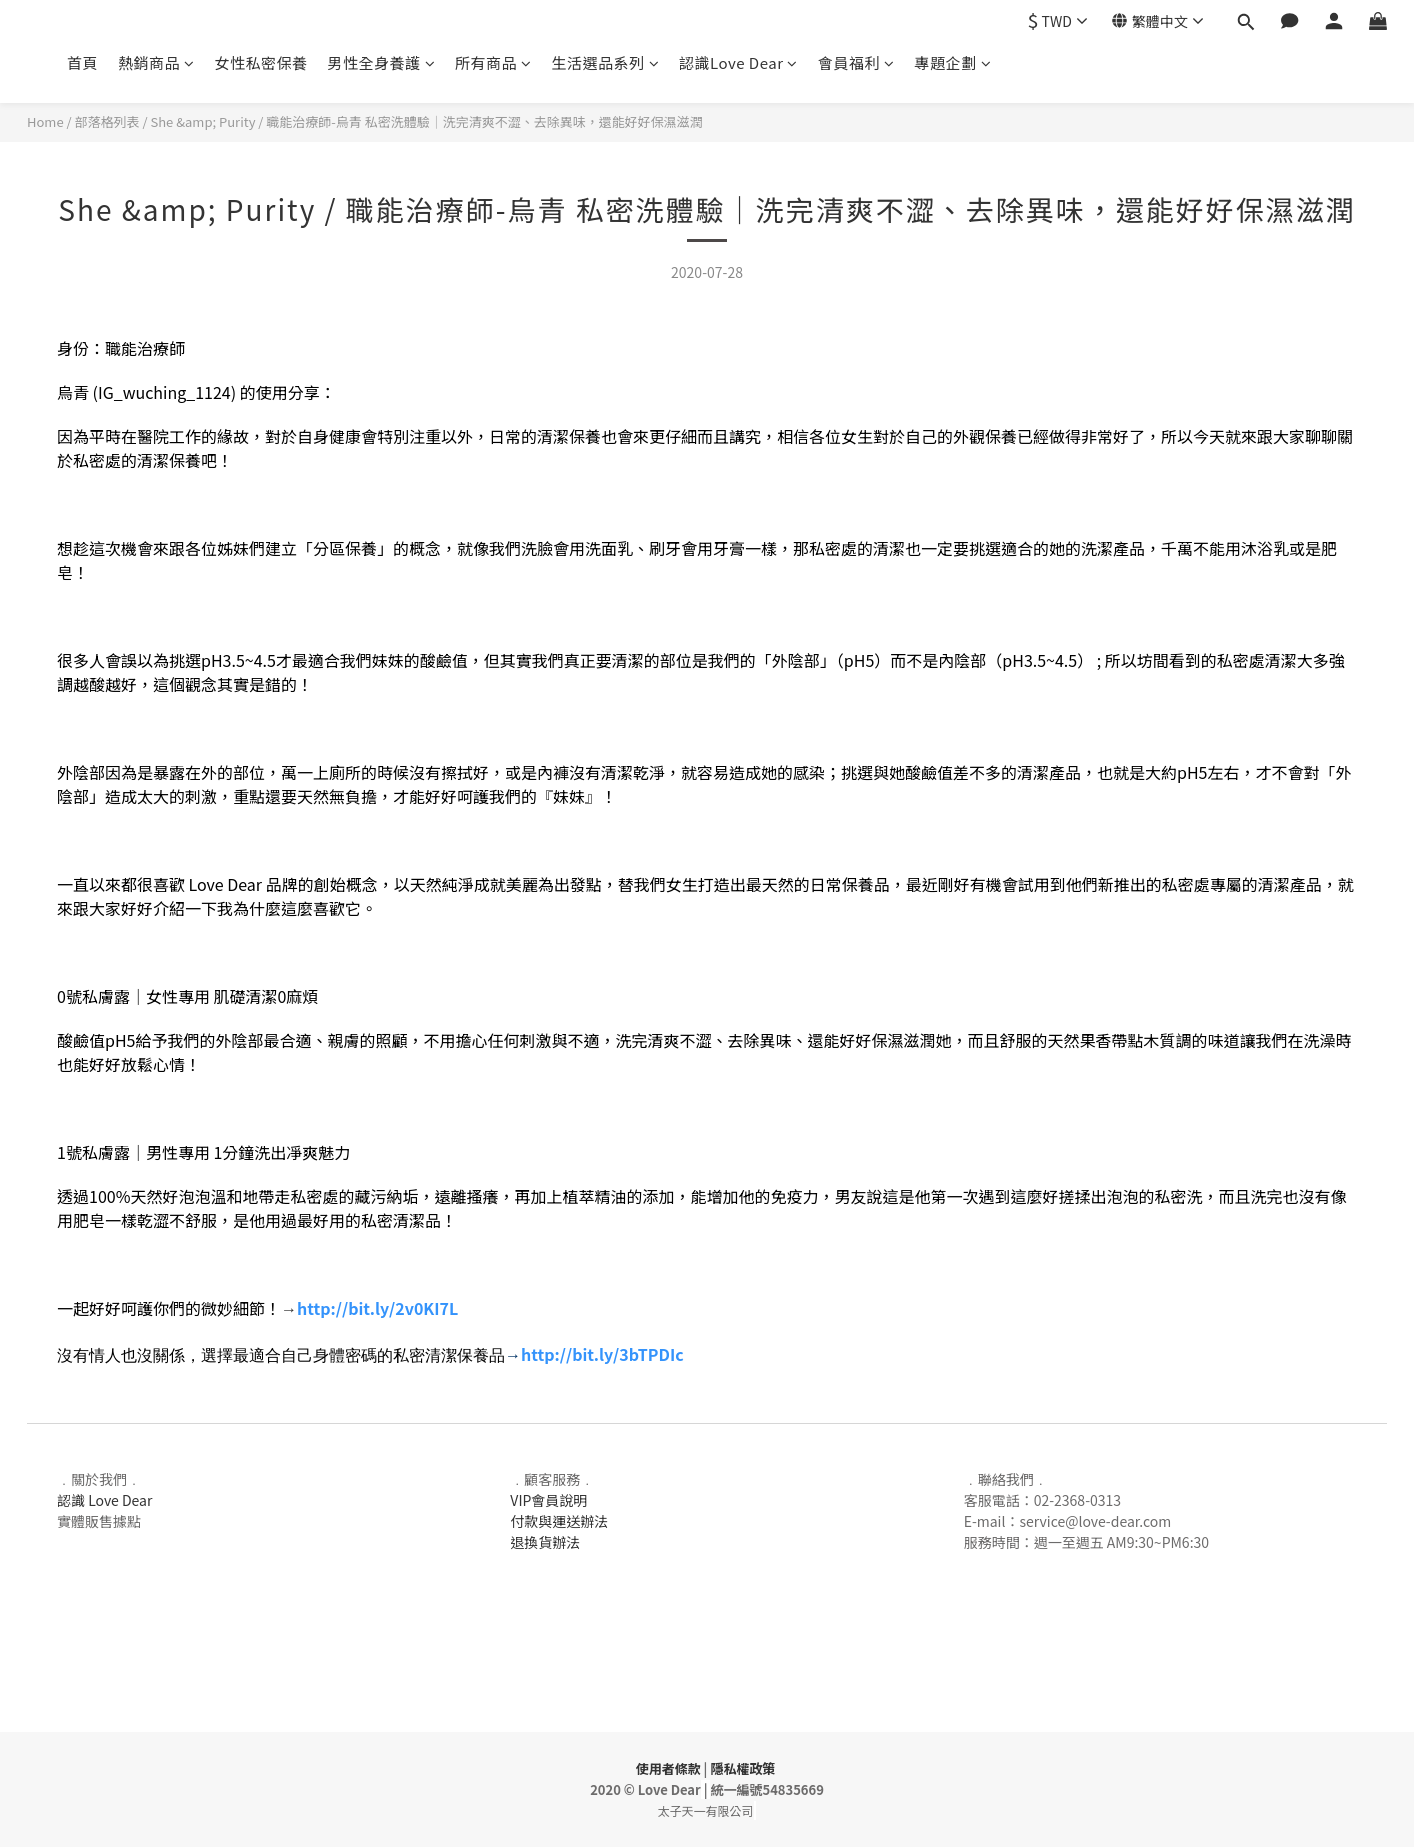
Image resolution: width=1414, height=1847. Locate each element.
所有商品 (493, 62)
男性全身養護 (382, 62)
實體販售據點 (99, 1521)
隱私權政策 (742, 1768)
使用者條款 (668, 1768)
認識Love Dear (738, 62)
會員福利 (856, 62)
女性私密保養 (261, 62)
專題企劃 (953, 62)
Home (45, 121)
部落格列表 (107, 121)
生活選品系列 (606, 62)
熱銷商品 (156, 62)
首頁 (82, 62)
